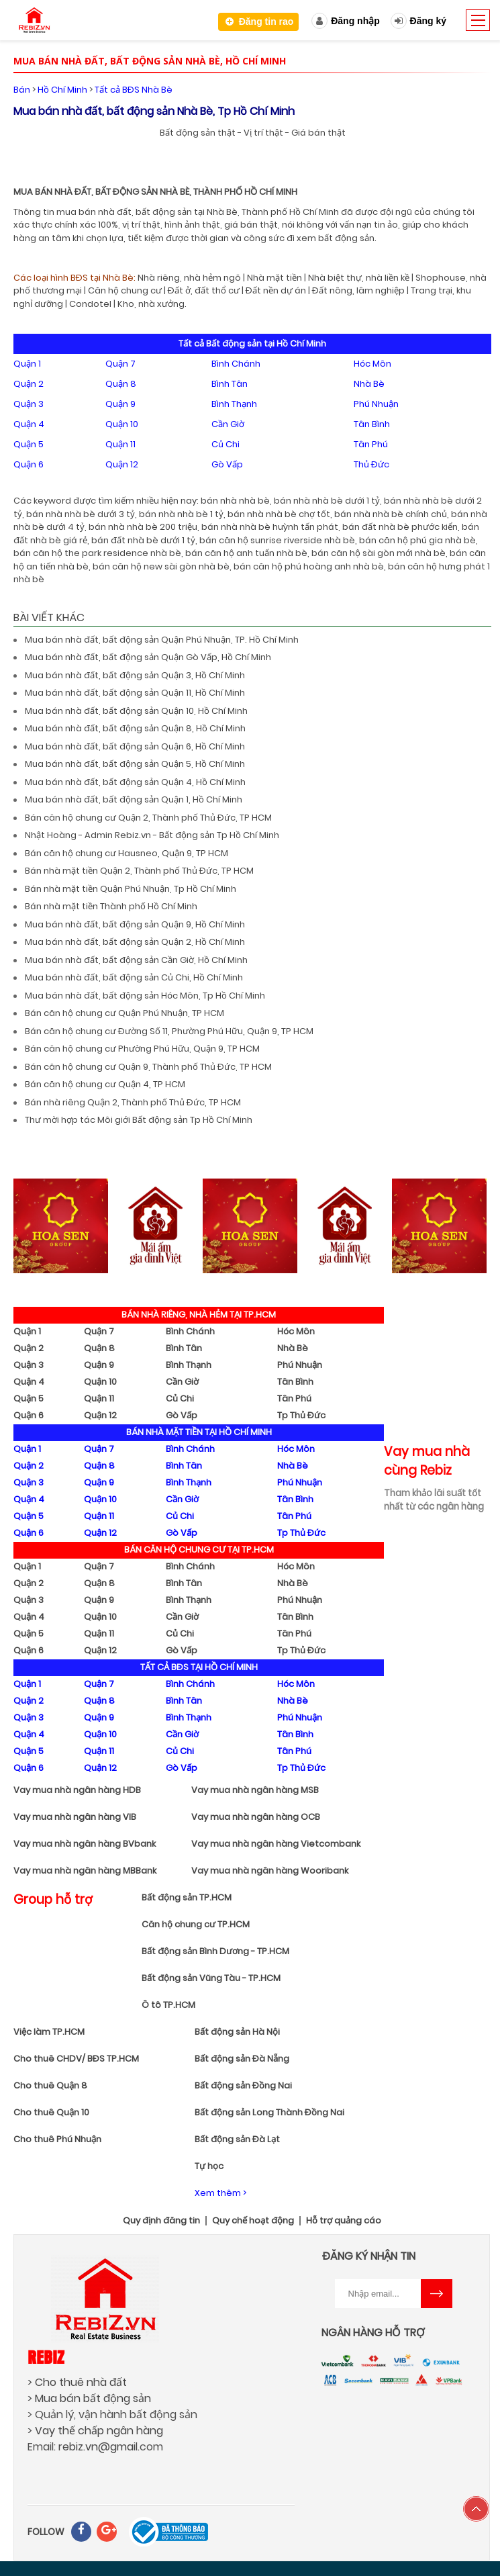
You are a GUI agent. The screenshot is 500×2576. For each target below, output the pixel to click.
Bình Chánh (235, 363)
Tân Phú (371, 444)
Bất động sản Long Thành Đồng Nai (269, 2112)
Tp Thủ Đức (301, 1415)
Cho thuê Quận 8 (50, 2085)
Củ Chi (225, 444)
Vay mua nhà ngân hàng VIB (74, 1816)
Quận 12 (121, 464)
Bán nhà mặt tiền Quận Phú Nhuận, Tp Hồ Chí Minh (130, 888)
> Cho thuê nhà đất (77, 2382)
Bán (21, 89)
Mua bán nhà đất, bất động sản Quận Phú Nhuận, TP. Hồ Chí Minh (162, 639)
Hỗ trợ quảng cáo (343, 2220)
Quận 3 (28, 404)
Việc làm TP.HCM (49, 2031)
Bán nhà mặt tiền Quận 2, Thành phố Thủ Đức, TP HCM (139, 870)
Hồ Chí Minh (62, 89)
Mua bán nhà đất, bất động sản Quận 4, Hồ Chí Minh (135, 782)
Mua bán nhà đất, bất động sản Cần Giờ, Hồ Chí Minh (136, 960)
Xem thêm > (220, 2193)
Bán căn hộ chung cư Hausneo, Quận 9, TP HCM (126, 853)
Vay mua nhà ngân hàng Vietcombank (275, 1843)
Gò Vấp (227, 464)
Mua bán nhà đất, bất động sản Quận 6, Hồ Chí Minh (135, 746)
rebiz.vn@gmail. (99, 2446)
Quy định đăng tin (161, 2220)
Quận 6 (28, 464)
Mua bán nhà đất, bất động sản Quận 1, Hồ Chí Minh (133, 799)
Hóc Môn (372, 363)
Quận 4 (28, 424)
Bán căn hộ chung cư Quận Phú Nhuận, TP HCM (124, 1013)
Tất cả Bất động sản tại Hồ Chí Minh (252, 343)
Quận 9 (120, 404)
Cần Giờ (227, 424)
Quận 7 (120, 363)
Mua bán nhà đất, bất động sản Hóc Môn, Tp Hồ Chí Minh (145, 995)
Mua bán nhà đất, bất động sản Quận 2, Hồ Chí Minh (135, 941)
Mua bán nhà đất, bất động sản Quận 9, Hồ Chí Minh (135, 924)
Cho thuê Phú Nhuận (57, 2139)
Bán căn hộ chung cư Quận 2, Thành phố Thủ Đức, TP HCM (148, 817)
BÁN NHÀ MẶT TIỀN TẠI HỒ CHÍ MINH (199, 1432)
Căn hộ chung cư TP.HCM (196, 1924)
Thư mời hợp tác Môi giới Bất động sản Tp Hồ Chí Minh (138, 1119)
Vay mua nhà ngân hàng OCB (255, 1816)
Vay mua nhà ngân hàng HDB (77, 1790)
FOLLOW (46, 2531)
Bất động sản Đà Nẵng (242, 2058)
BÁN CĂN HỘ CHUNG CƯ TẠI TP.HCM (199, 1549)
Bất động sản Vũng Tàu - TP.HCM (211, 1978)
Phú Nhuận (376, 404)
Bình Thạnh (234, 404)
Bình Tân (229, 383)
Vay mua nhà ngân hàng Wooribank (269, 1870)
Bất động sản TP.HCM (187, 1897)
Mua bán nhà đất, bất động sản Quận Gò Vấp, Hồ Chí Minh (148, 657)
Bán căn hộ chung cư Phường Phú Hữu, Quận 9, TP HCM (142, 1048)
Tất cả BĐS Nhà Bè (133, 89)
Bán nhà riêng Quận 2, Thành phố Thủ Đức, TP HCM (133, 1102)
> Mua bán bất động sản (89, 2398)
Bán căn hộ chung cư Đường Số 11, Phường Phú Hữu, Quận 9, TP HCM (169, 1031)
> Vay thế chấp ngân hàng (95, 2430)
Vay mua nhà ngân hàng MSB (255, 1790)
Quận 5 (28, 444)
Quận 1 (27, 363)
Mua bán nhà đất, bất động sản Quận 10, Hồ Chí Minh (136, 710)
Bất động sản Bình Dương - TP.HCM (215, 1951)
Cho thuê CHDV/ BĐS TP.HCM (76, 2058)
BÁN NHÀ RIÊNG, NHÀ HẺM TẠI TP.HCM (198, 1314)
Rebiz (46, 2356)
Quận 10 (121, 424)
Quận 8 (120, 383)
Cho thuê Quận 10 (51, 2112)
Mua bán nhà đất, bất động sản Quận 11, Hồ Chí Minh (135, 692)
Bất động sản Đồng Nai (243, 2085)
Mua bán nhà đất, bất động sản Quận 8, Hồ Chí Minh (135, 728)
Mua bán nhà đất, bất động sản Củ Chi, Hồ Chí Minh (134, 977)
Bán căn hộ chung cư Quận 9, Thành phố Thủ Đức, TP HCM (148, 1066)
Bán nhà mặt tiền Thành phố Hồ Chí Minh (111, 906)
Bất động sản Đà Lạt (237, 2139)
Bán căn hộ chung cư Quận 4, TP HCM (105, 1084)
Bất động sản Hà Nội (237, 2031)
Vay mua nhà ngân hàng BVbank (84, 1843)
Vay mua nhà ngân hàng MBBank (84, 1870)
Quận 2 (28, 383)
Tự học (209, 2166)
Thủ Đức (371, 464)
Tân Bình (372, 424)
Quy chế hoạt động (253, 2220)
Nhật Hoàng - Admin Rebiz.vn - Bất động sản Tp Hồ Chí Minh (152, 835)
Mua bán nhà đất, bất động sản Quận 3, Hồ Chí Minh (135, 675)
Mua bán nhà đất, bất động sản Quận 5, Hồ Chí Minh (135, 763)
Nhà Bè (369, 383)
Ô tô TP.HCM (168, 2004)
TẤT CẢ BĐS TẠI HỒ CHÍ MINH (199, 1667)
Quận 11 (120, 444)
